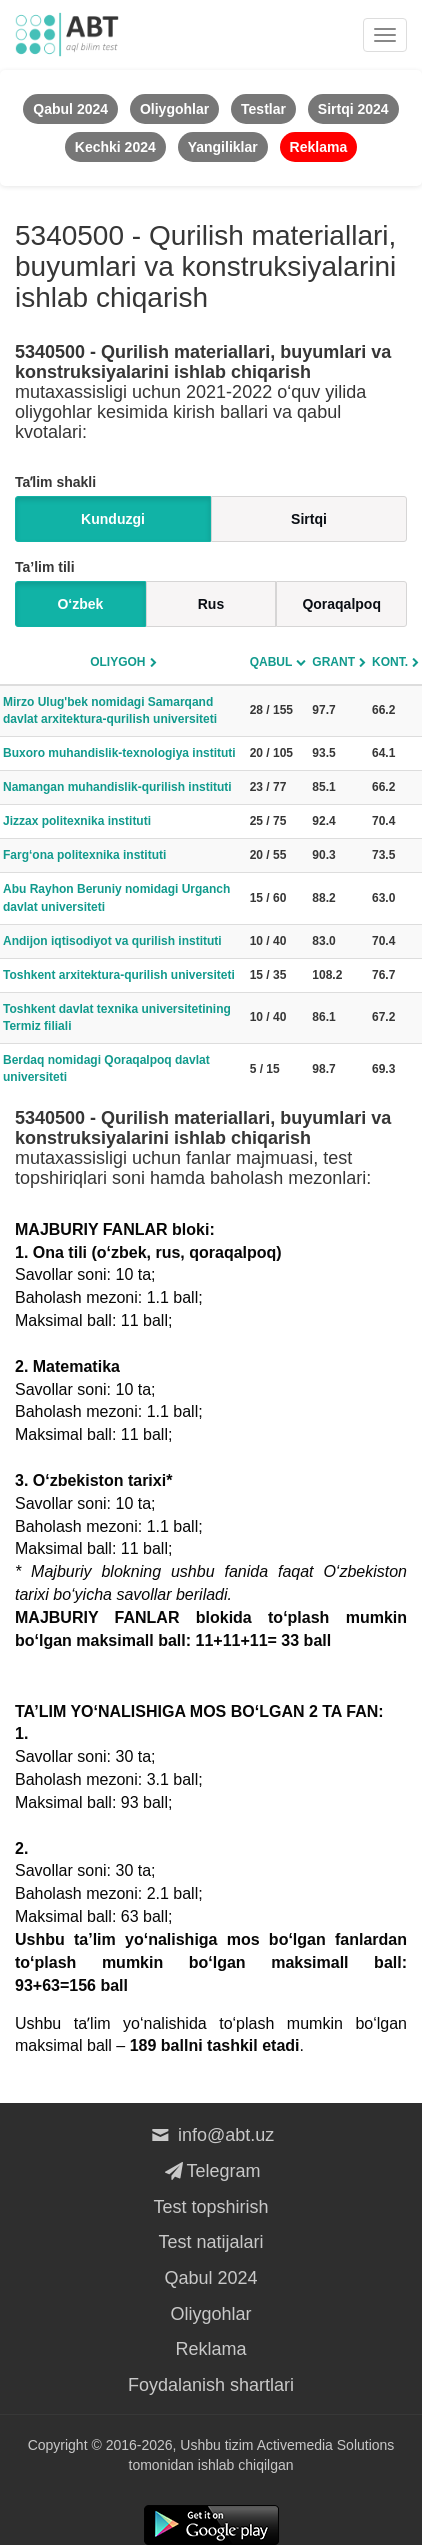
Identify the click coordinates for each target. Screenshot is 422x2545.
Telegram (210, 2171)
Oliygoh (117, 662)
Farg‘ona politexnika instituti (84, 855)
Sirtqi (309, 519)
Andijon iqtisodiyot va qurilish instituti (112, 941)
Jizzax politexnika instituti (77, 821)
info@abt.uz (211, 2135)
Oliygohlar (210, 2314)
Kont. (390, 662)
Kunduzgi (113, 519)
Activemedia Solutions (326, 2445)
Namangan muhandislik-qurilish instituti (117, 787)
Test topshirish (210, 2207)
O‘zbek (80, 604)
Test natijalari (210, 2242)
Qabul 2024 (210, 2278)
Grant (333, 662)
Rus (211, 604)
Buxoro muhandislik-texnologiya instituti (119, 753)
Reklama (210, 2349)
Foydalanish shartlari (211, 2385)
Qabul (271, 662)
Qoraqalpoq (341, 604)
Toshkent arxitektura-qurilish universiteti (119, 975)
